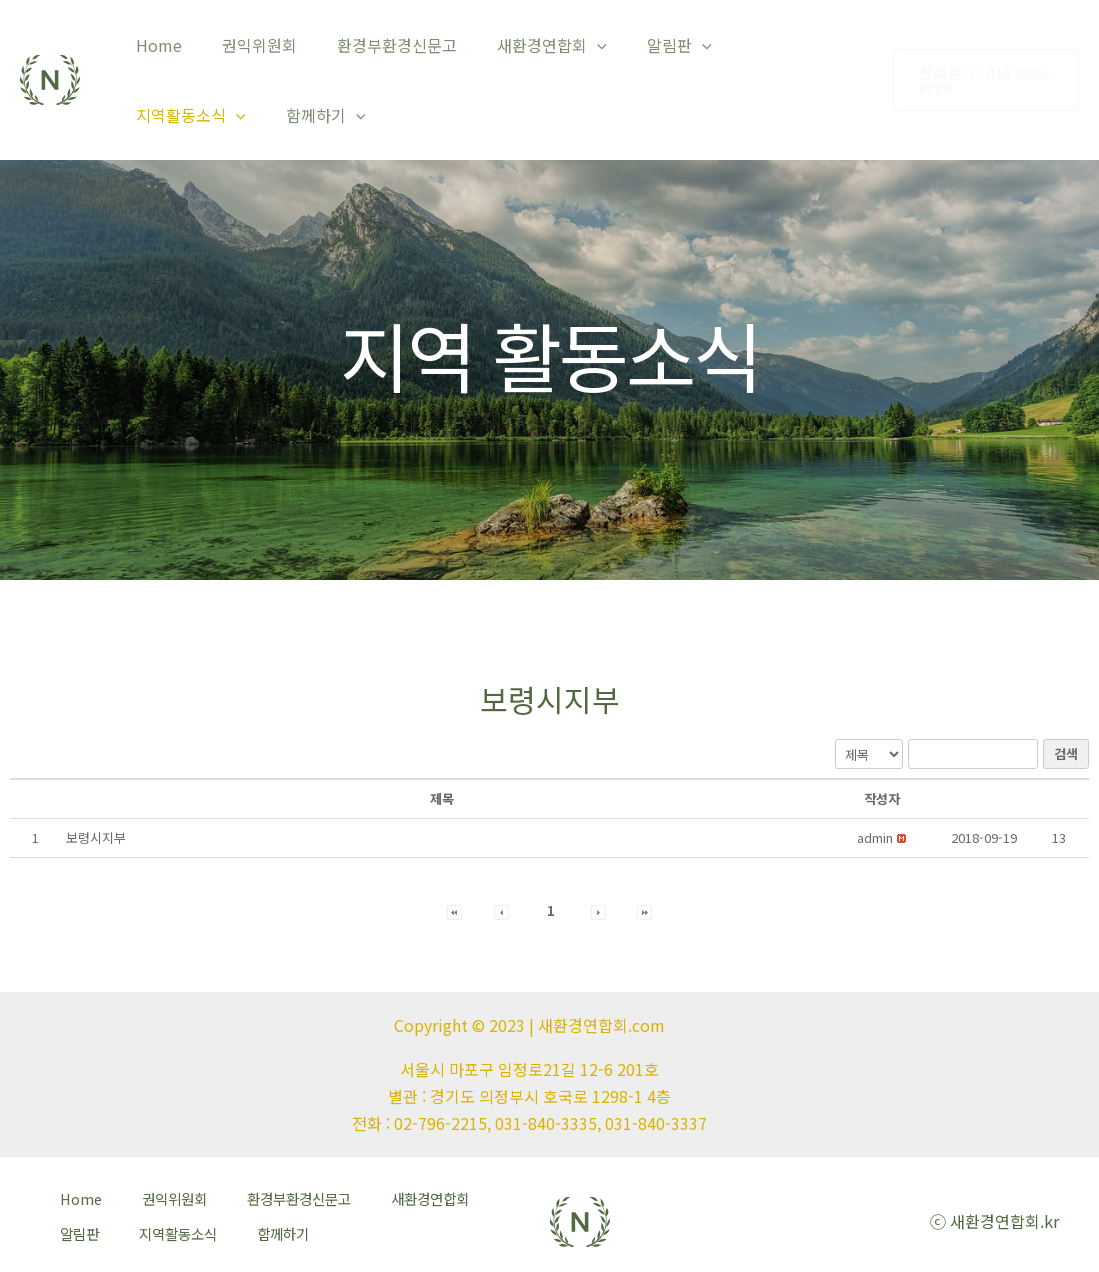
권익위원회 (247, 45)
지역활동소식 (762, 45)
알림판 (643, 45)
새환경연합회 (524, 45)
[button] (875, 837)
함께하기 (172, 115)
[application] (569, 45)
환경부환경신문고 (377, 45)
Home (155, 45)
